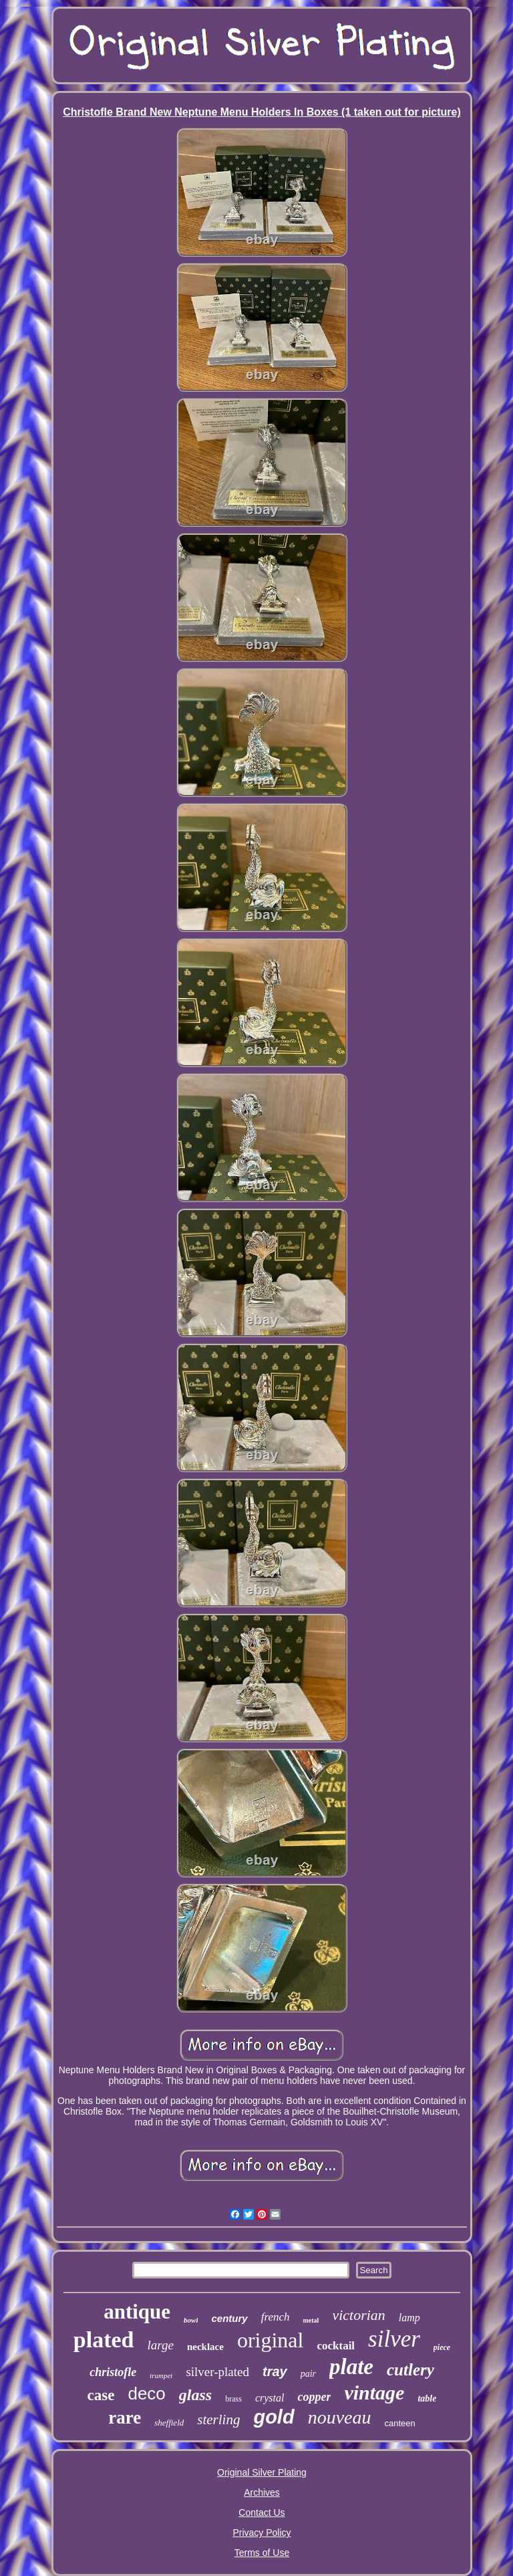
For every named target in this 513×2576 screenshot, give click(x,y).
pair (308, 2374)
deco (146, 2393)
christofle (113, 2372)
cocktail (336, 2345)
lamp (409, 2317)
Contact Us (261, 2512)
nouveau (339, 2417)
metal (311, 2320)
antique (137, 2311)
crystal (270, 2398)
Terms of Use (261, 2552)
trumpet (161, 2375)
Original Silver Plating (262, 2472)
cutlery (410, 2370)
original (270, 2340)
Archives (262, 2492)
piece (442, 2347)
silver (394, 2339)
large (161, 2345)
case (101, 2395)
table (426, 2398)
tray (275, 2371)
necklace (205, 2346)
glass (195, 2395)
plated (103, 2339)
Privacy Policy (261, 2532)
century (229, 2318)
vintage (374, 2392)
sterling (218, 2420)
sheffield (169, 2423)
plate (351, 2367)
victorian (358, 2315)
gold (273, 2417)
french (275, 2317)
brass (233, 2399)
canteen (399, 2423)
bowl (191, 2320)
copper (314, 2397)
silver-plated (217, 2372)
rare (124, 2418)
